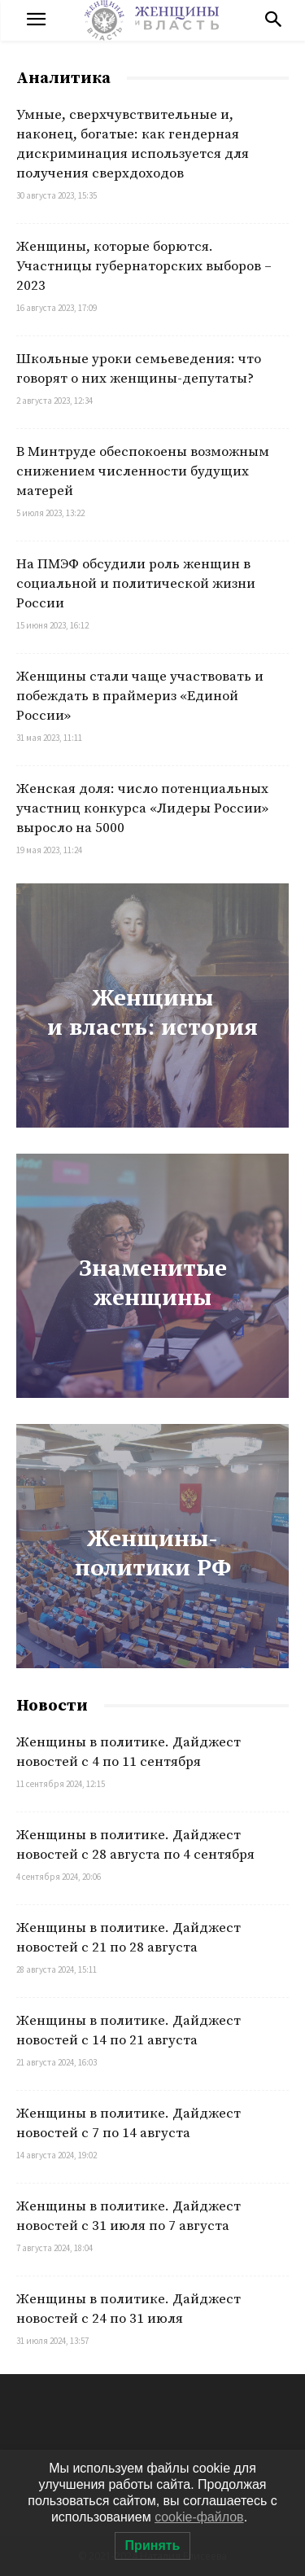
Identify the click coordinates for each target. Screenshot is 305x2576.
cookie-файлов (199, 2517)
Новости (52, 1706)
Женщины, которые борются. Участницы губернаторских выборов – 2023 (144, 266)
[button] (273, 20)
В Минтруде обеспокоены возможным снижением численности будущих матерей (142, 471)
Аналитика (63, 78)
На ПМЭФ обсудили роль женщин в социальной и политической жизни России (135, 583)
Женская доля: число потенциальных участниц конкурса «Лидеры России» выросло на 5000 (142, 808)
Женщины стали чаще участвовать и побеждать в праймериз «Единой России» (140, 696)
